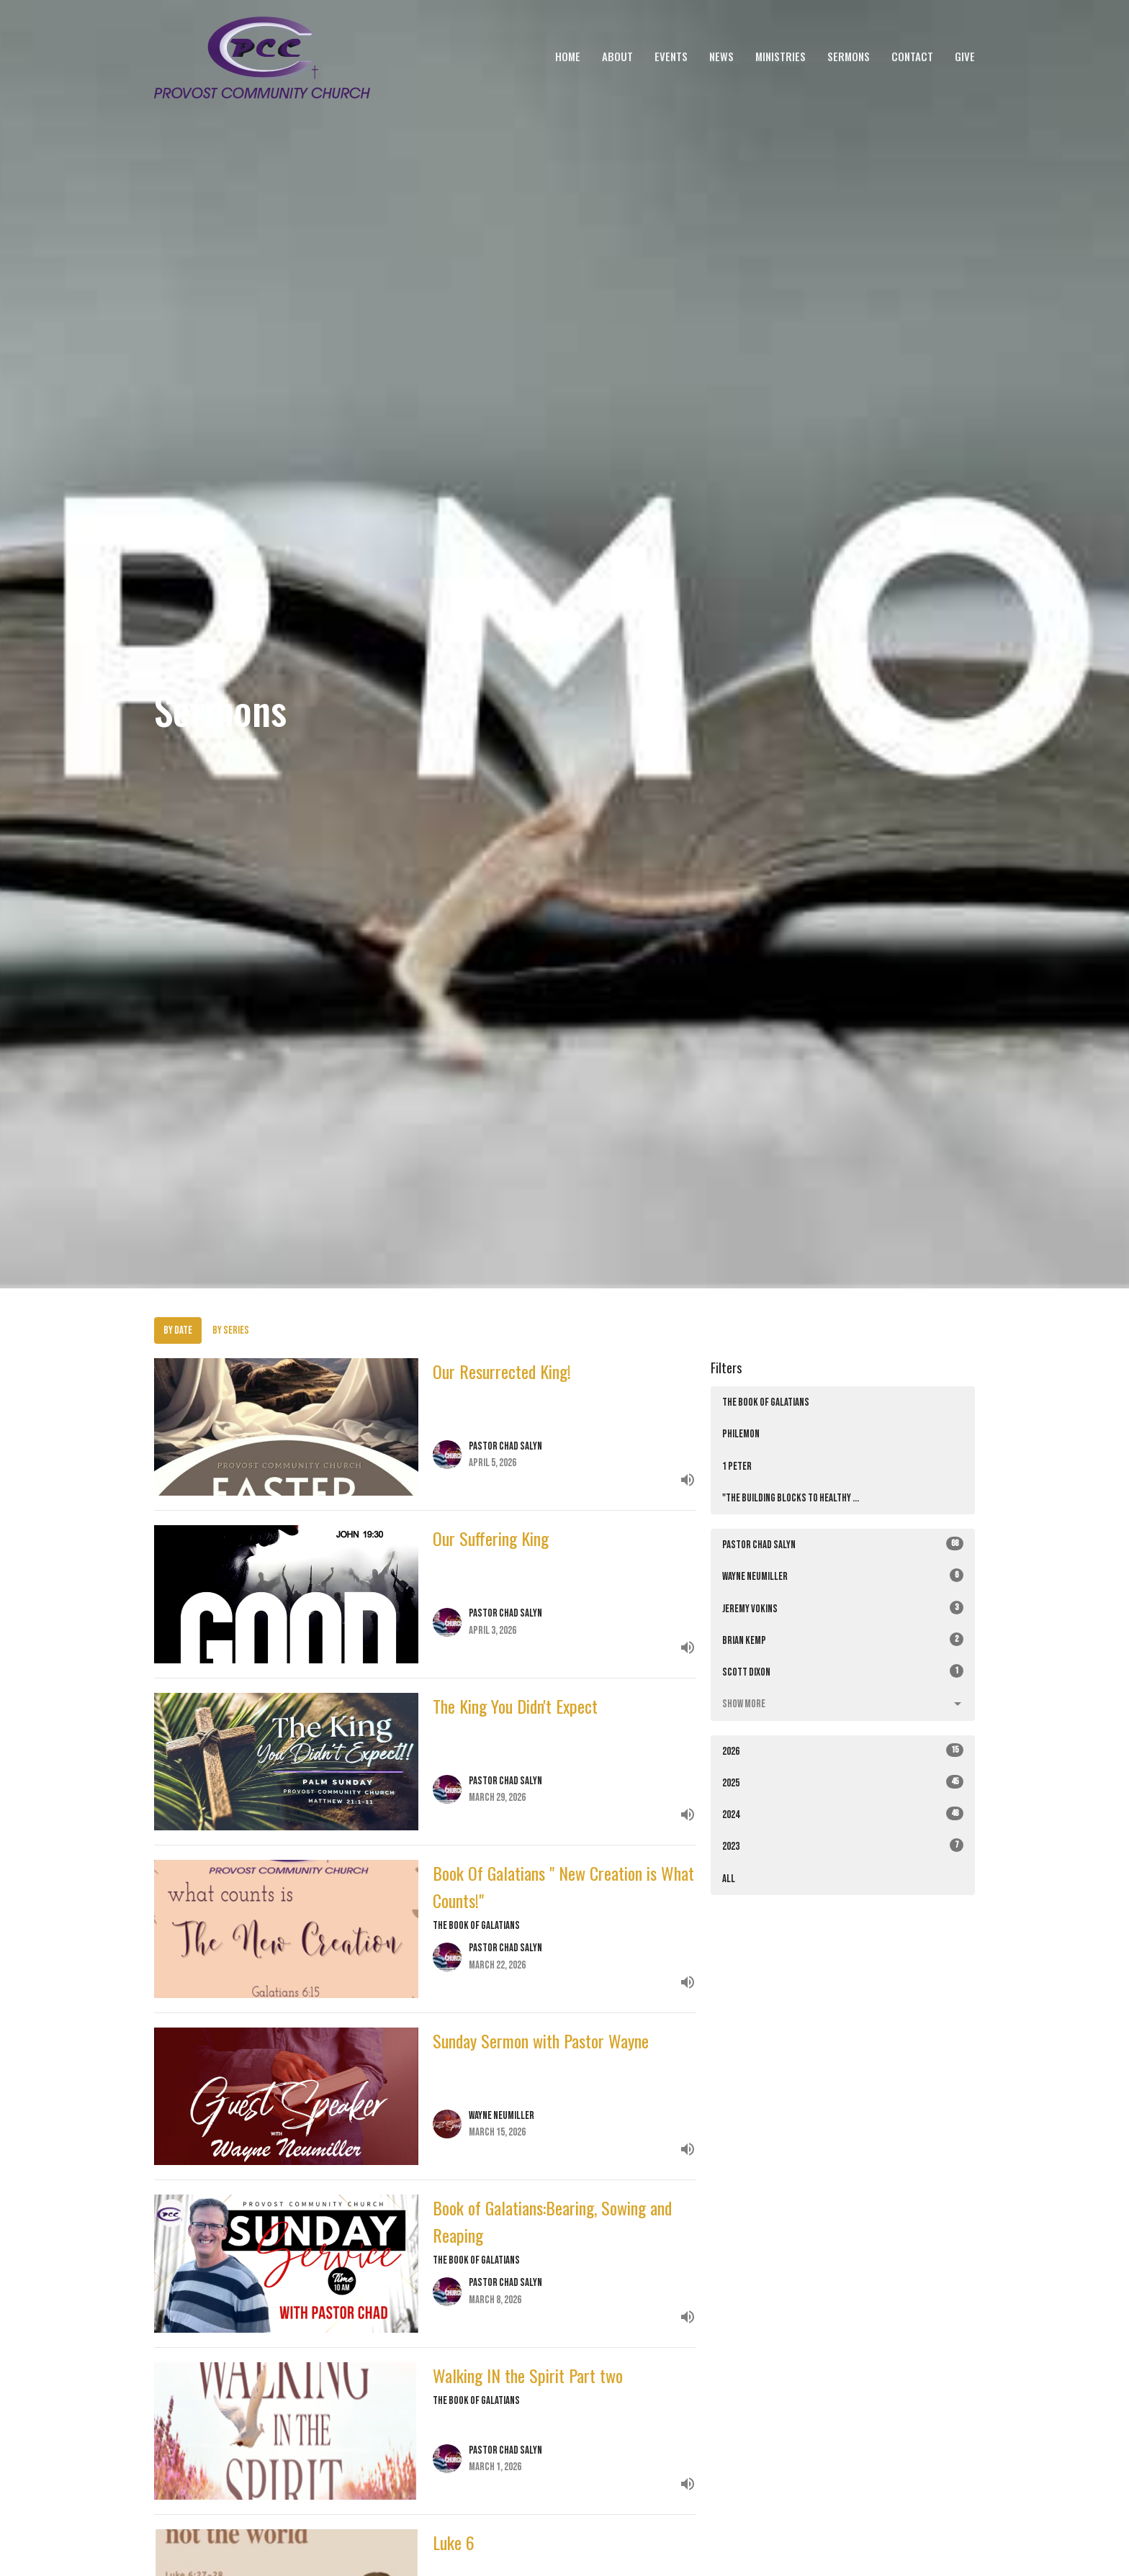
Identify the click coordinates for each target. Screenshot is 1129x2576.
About (617, 56)
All (728, 1879)
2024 (842, 1814)
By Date (177, 1330)
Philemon (741, 1434)
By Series (230, 1330)
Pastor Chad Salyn (842, 1544)
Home (567, 56)
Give (965, 56)
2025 (842, 1782)
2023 (842, 1845)
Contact (912, 56)
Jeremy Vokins (842, 1608)
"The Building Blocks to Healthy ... (790, 1498)
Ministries (780, 56)
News (721, 56)
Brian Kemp (842, 1640)
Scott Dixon (842, 1671)
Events (671, 56)
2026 (842, 1750)
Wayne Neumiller (842, 1575)
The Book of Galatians (765, 1402)
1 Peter (737, 1466)
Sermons (848, 56)
